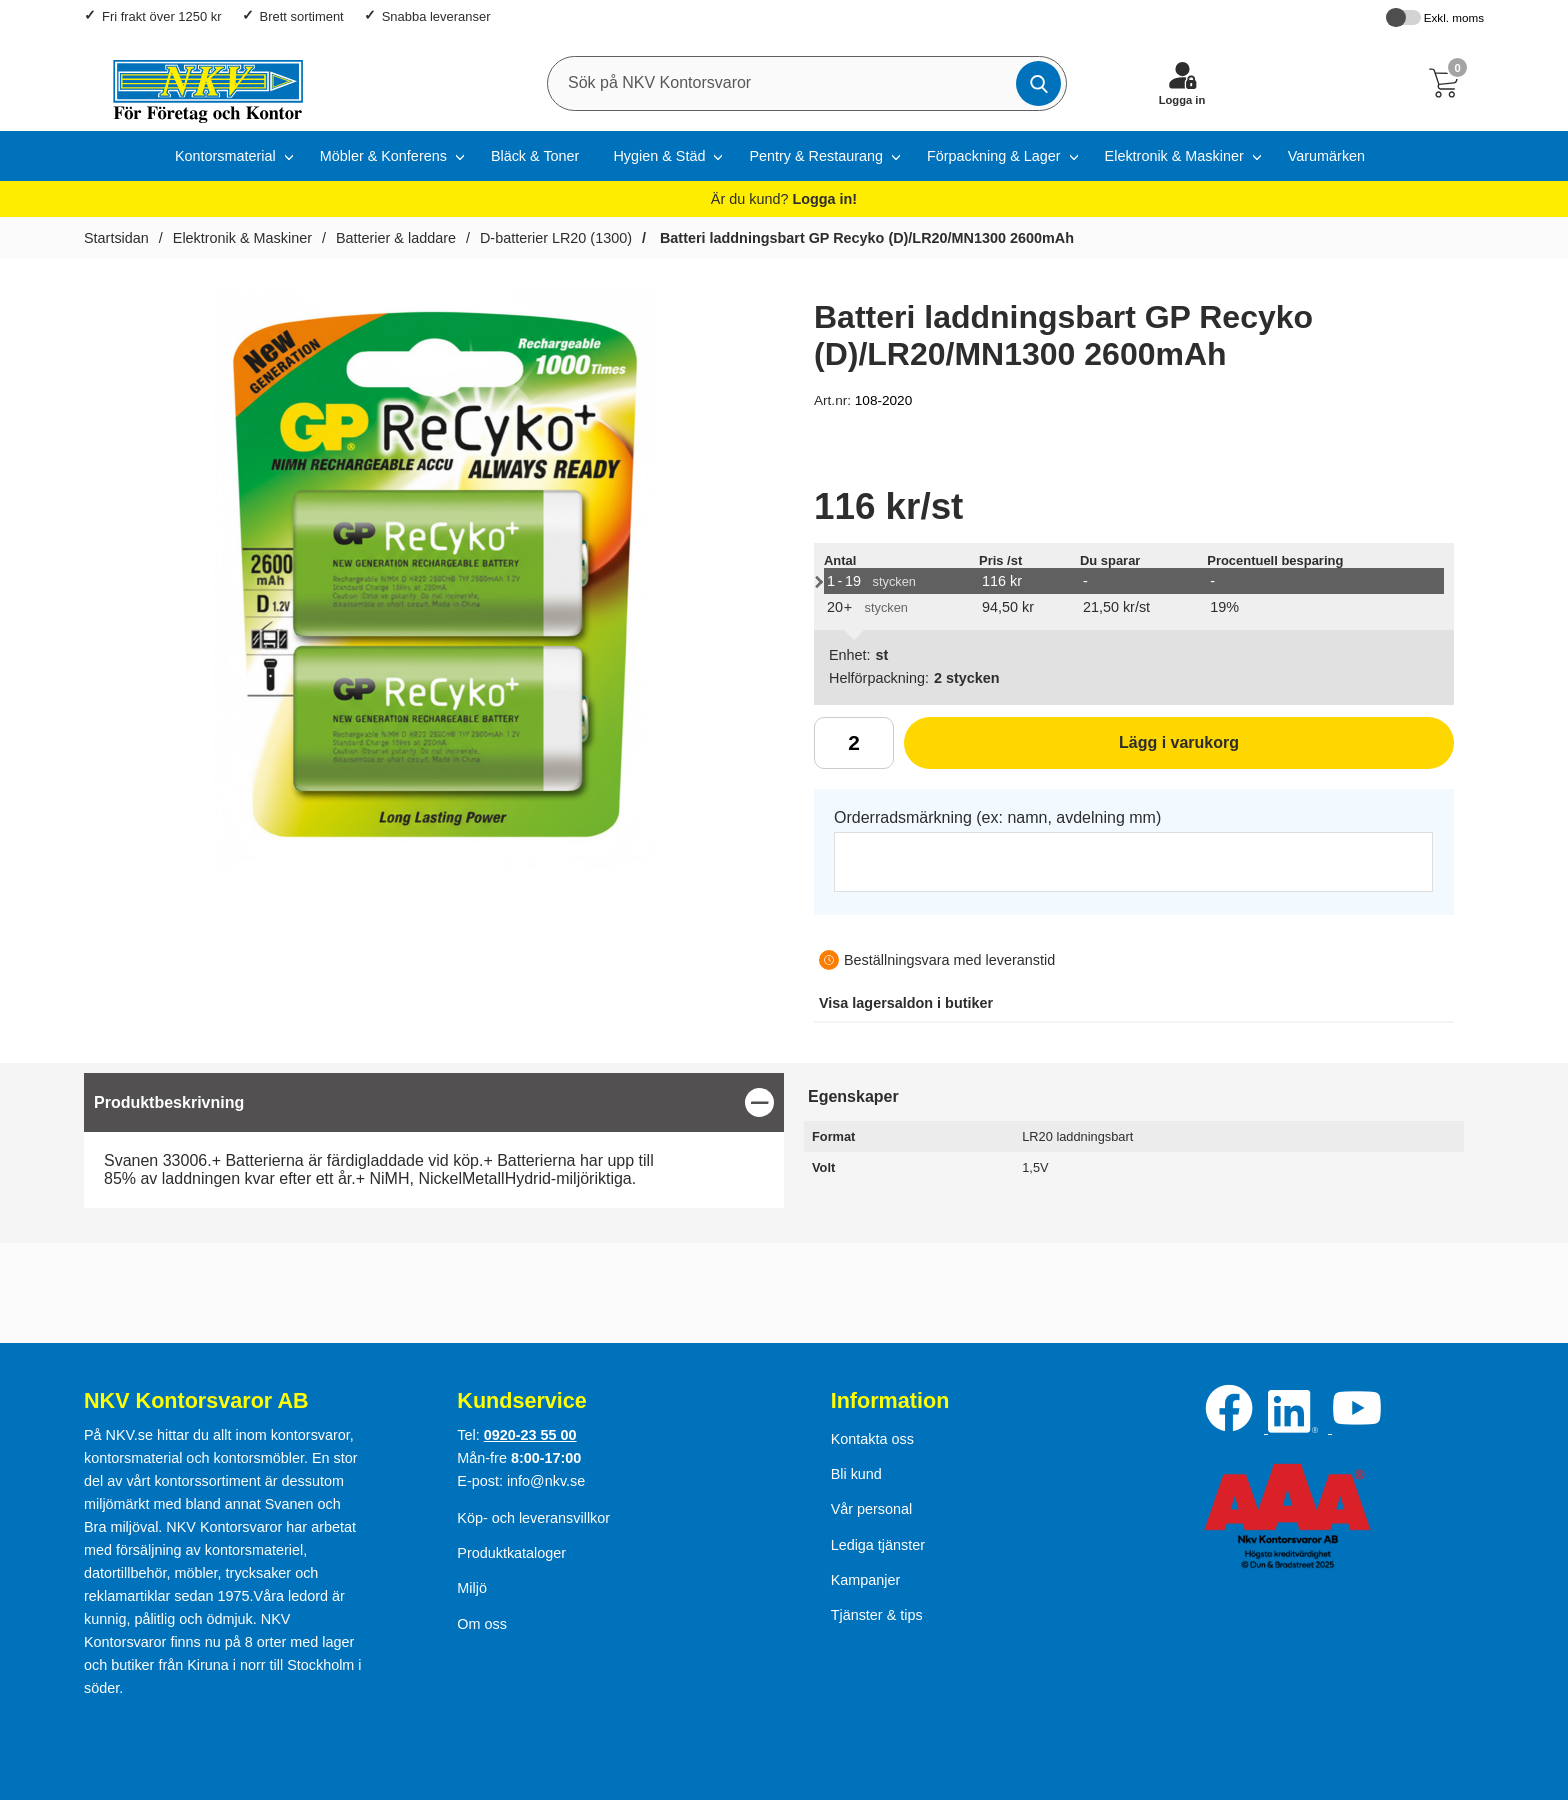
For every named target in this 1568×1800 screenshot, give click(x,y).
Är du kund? (784, 199)
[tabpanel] (434, 1140)
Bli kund (856, 1474)
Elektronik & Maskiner (1174, 156)
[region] (434, 1102)
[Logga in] (1182, 83)
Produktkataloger (511, 1553)
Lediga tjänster (878, 1545)
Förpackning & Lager (994, 156)
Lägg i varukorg (1071, 750)
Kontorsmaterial (225, 156)
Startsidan (116, 238)
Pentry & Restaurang (816, 156)
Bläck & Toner (535, 156)
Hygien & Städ (659, 156)
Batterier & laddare (396, 238)
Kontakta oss (872, 1439)
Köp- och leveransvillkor (533, 1518)
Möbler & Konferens (383, 156)
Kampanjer (866, 1580)
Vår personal (872, 1509)
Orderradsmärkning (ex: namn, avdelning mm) (997, 817)
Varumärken (1326, 156)
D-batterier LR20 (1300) (556, 238)
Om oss (482, 1624)
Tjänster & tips (877, 1615)
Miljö (472, 1588)
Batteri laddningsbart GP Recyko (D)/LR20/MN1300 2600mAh (865, 238)
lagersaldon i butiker (906, 1003)
